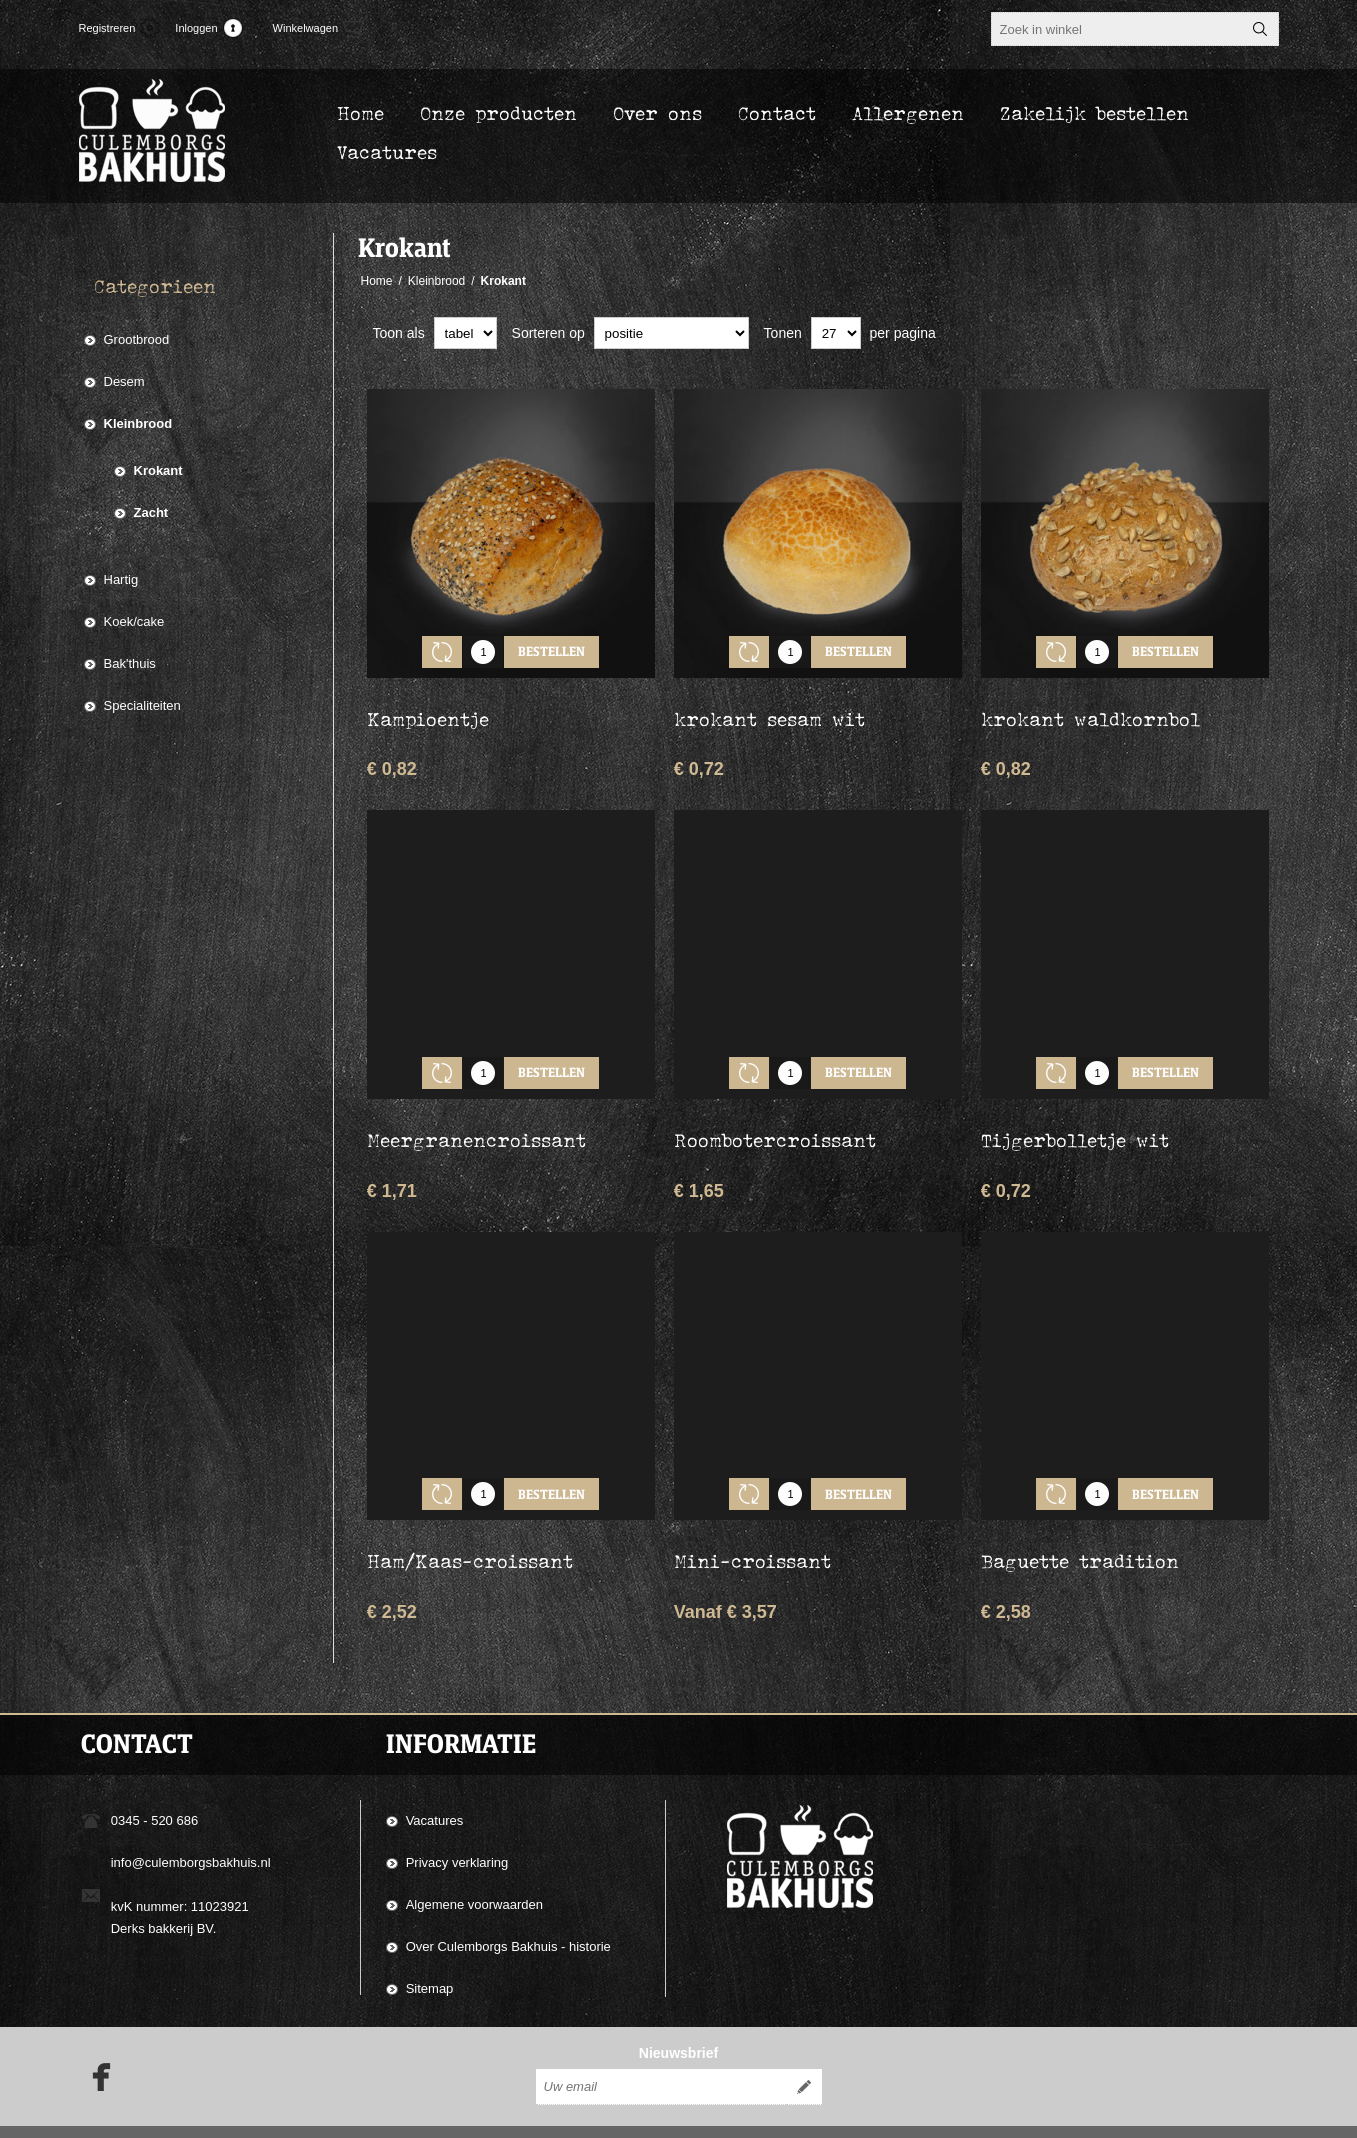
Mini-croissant (752, 1516)
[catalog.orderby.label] (671, 333)
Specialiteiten (142, 705)
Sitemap (430, 1943)
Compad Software (1148, 2116)
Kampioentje (428, 704)
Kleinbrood (138, 423)
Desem (124, 381)
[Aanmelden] (661, 2055)
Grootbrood (137, 339)
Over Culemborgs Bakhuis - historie (508, 1901)
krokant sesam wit (769, 704)
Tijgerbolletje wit (1075, 1110)
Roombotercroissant (775, 1110)
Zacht (151, 512)
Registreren (107, 28)
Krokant (158, 470)
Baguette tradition (1080, 1516)
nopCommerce (1252, 2116)
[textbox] (1117, 29)
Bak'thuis (130, 663)
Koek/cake (134, 621)
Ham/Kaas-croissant (470, 1516)
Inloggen (196, 28)
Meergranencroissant (476, 1110)
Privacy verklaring (457, 1817)
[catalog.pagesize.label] (836, 333)
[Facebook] (95, 2045)
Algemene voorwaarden (474, 1859)
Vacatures (435, 1775)
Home (377, 281)
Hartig (121, 579)
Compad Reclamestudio (973, 2116)
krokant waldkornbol (1090, 704)
